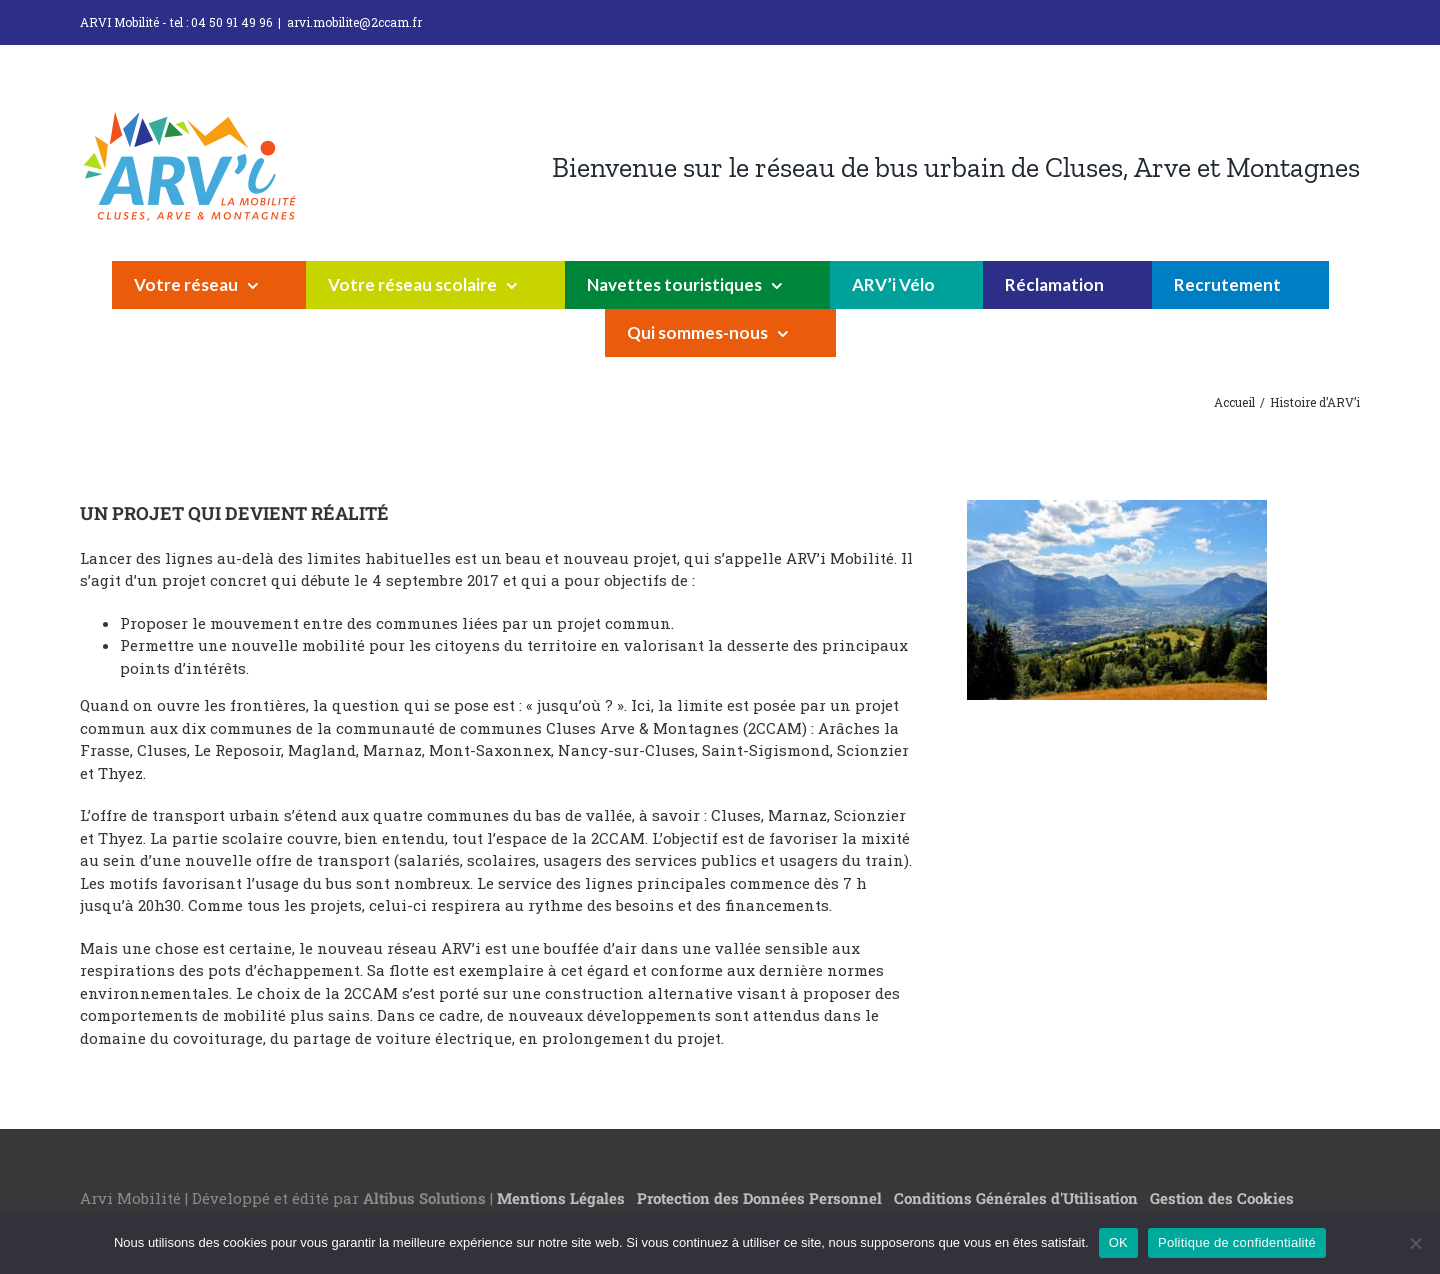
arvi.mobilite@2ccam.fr (354, 22)
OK (1118, 1242)
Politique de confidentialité (1237, 1242)
